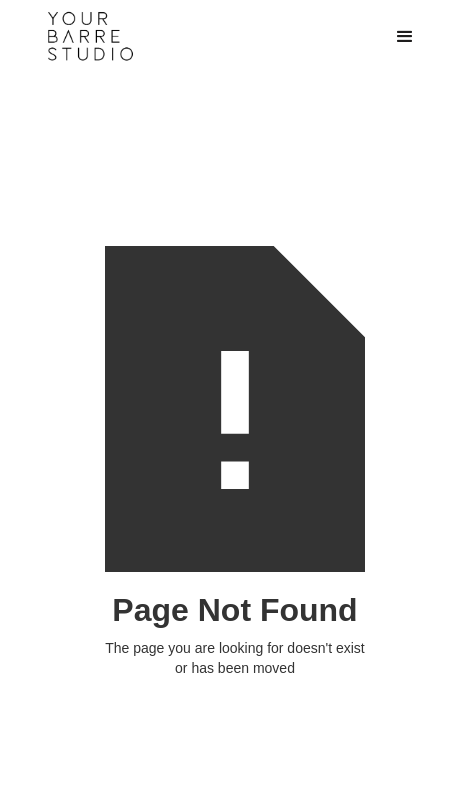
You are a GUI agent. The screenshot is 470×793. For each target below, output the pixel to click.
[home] (192, 36)
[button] (405, 37)
